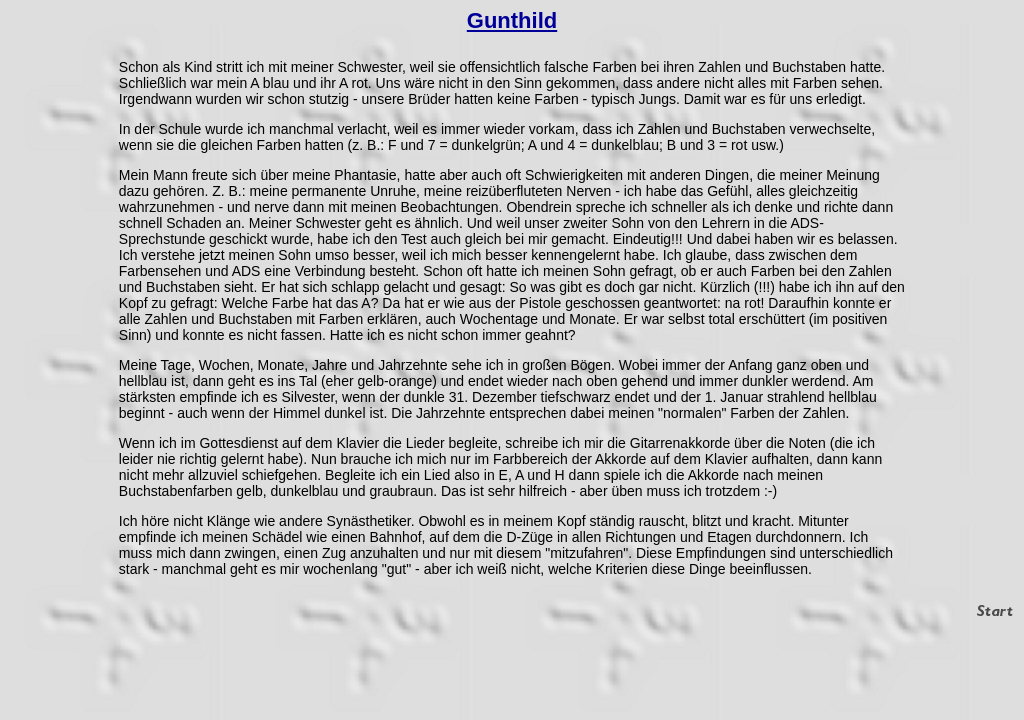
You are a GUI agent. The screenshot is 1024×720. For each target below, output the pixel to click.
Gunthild (512, 20)
